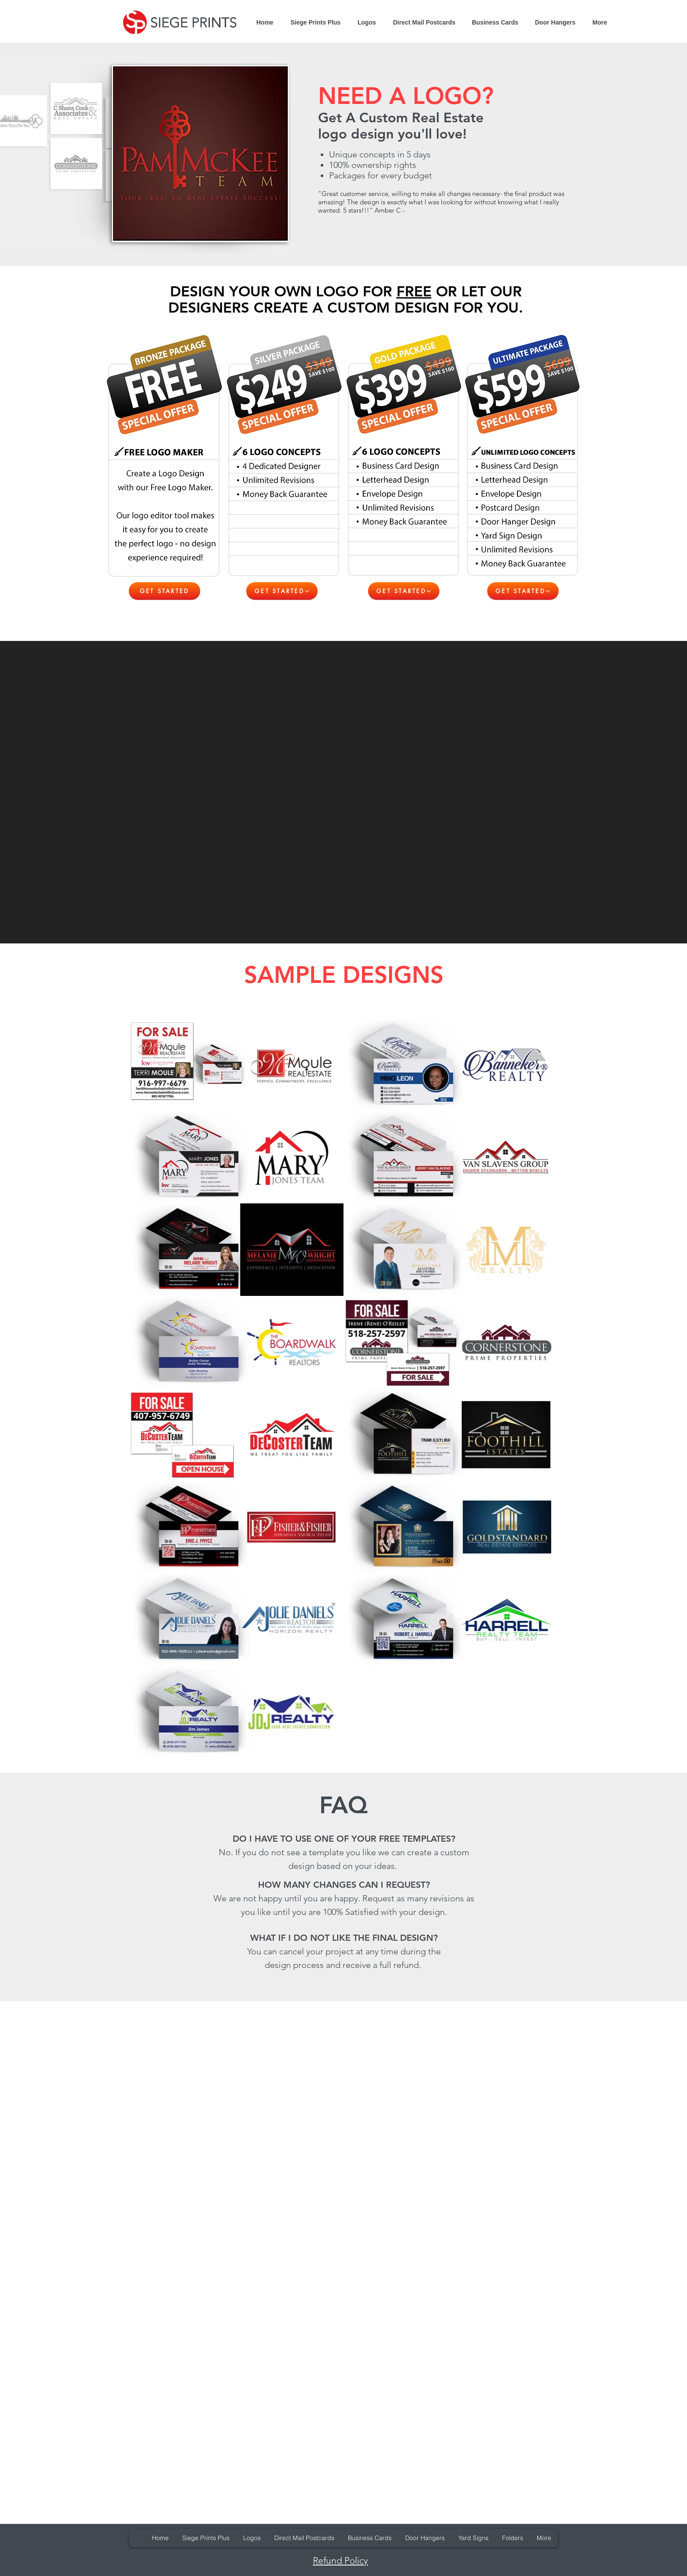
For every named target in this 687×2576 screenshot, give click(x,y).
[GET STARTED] (164, 591)
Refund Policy (340, 2560)
